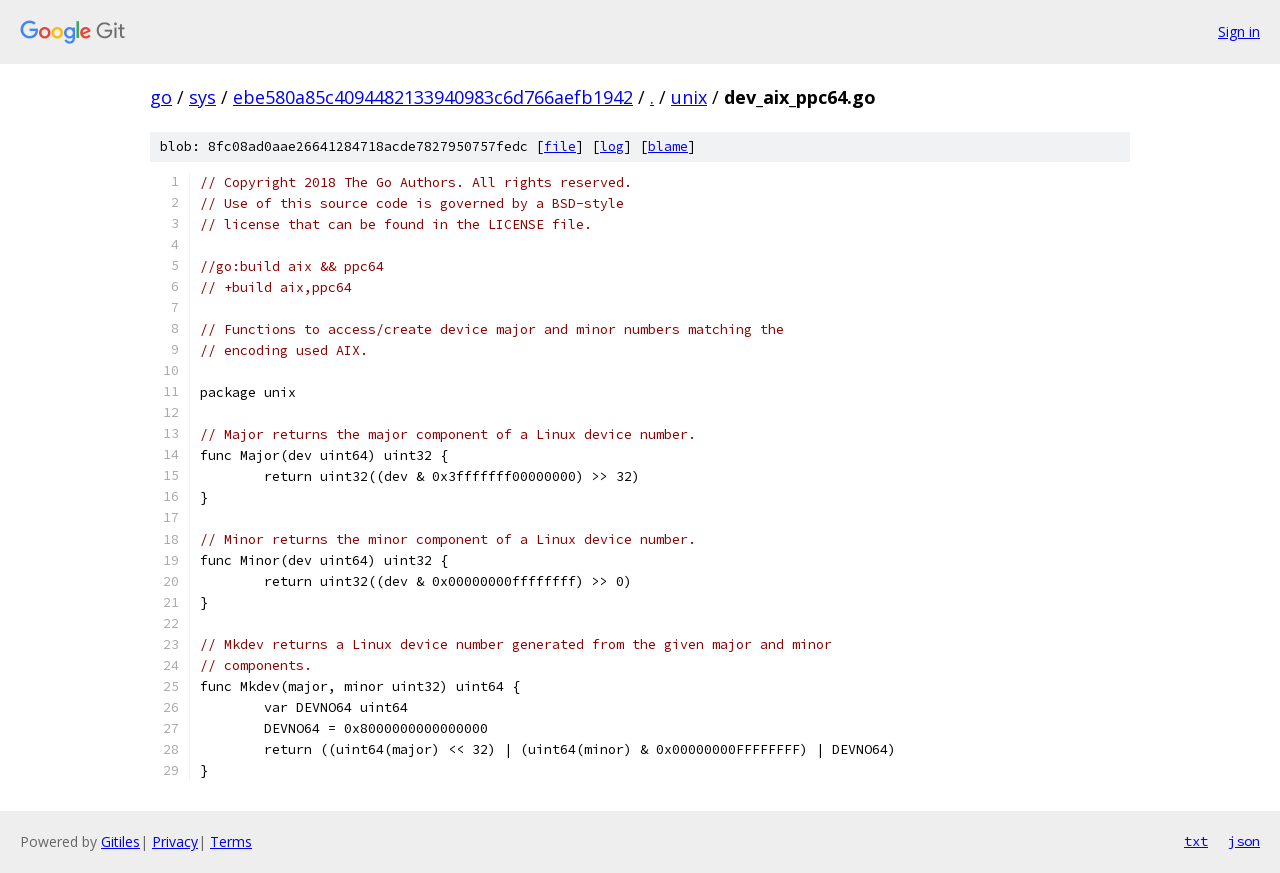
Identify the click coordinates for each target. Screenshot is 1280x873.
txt (1196, 841)
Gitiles (120, 841)
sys (202, 97)
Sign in (1239, 31)
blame (668, 146)
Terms (231, 841)
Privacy (175, 841)
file (560, 146)
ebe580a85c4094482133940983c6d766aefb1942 (433, 97)
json (1244, 841)
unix (689, 97)
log (612, 146)
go (161, 97)
